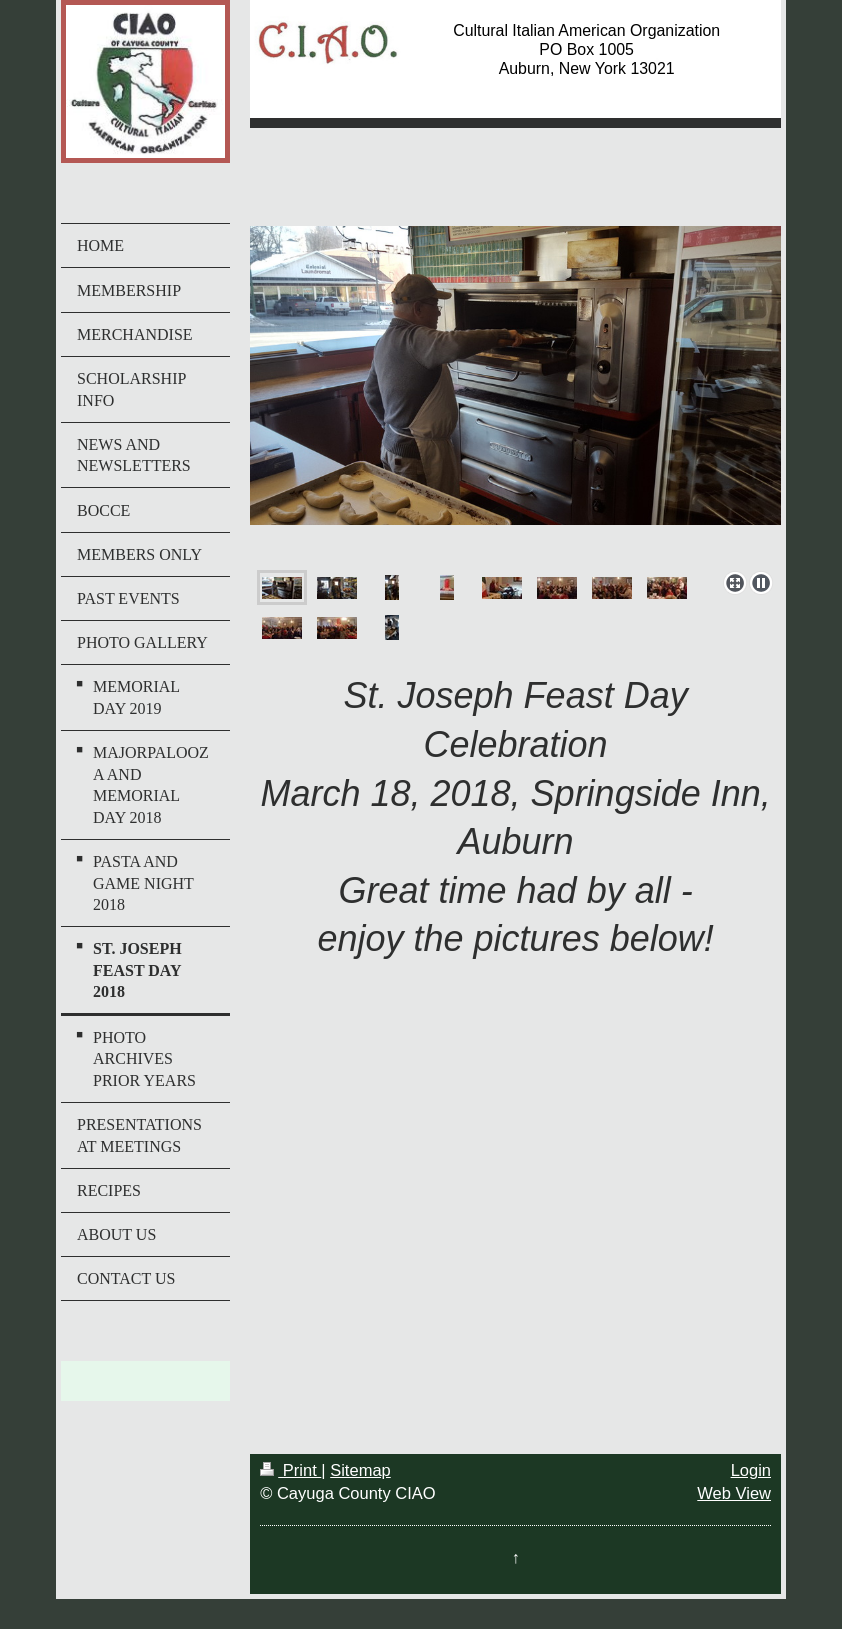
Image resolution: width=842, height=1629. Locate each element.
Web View (734, 1493)
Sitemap (360, 1470)
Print (290, 1470)
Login (751, 1470)
